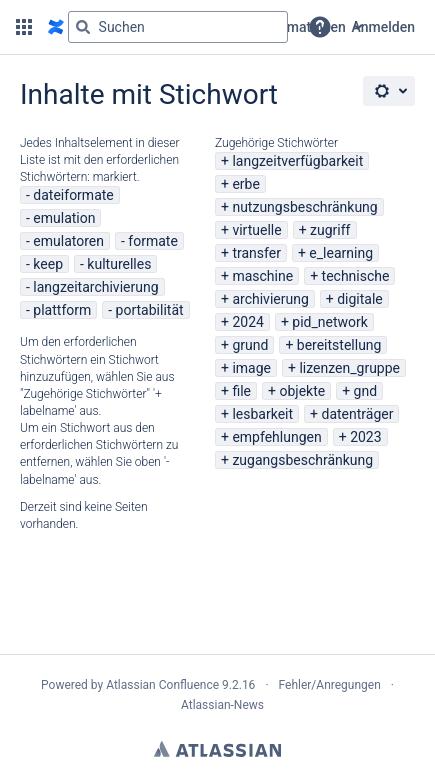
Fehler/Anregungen (330, 685)
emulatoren (68, 241)
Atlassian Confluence (162, 685)
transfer (256, 253)
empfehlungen (276, 437)
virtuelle (256, 230)
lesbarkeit (262, 414)
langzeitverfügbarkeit (297, 161)
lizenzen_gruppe (349, 368)
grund (250, 345)
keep (48, 264)
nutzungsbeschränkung (304, 207)
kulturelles (119, 264)
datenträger (358, 414)
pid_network (330, 322)
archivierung (270, 299)
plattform (62, 310)
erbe (245, 184)
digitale (360, 299)
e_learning (341, 253)
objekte (302, 391)
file (241, 391)
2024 (247, 322)
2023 (365, 437)
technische (356, 276)
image (251, 368)
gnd (366, 391)
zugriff (330, 230)
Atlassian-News (222, 705)
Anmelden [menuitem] (383, 27)
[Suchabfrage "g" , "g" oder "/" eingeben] (178, 27)
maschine (262, 276)
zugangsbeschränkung (302, 460)
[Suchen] (83, 27)
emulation (64, 218)
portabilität (150, 310)
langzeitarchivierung (95, 287)
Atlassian (217, 749)
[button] (24, 27)
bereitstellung (339, 345)
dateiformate (73, 195)
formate (153, 241)
